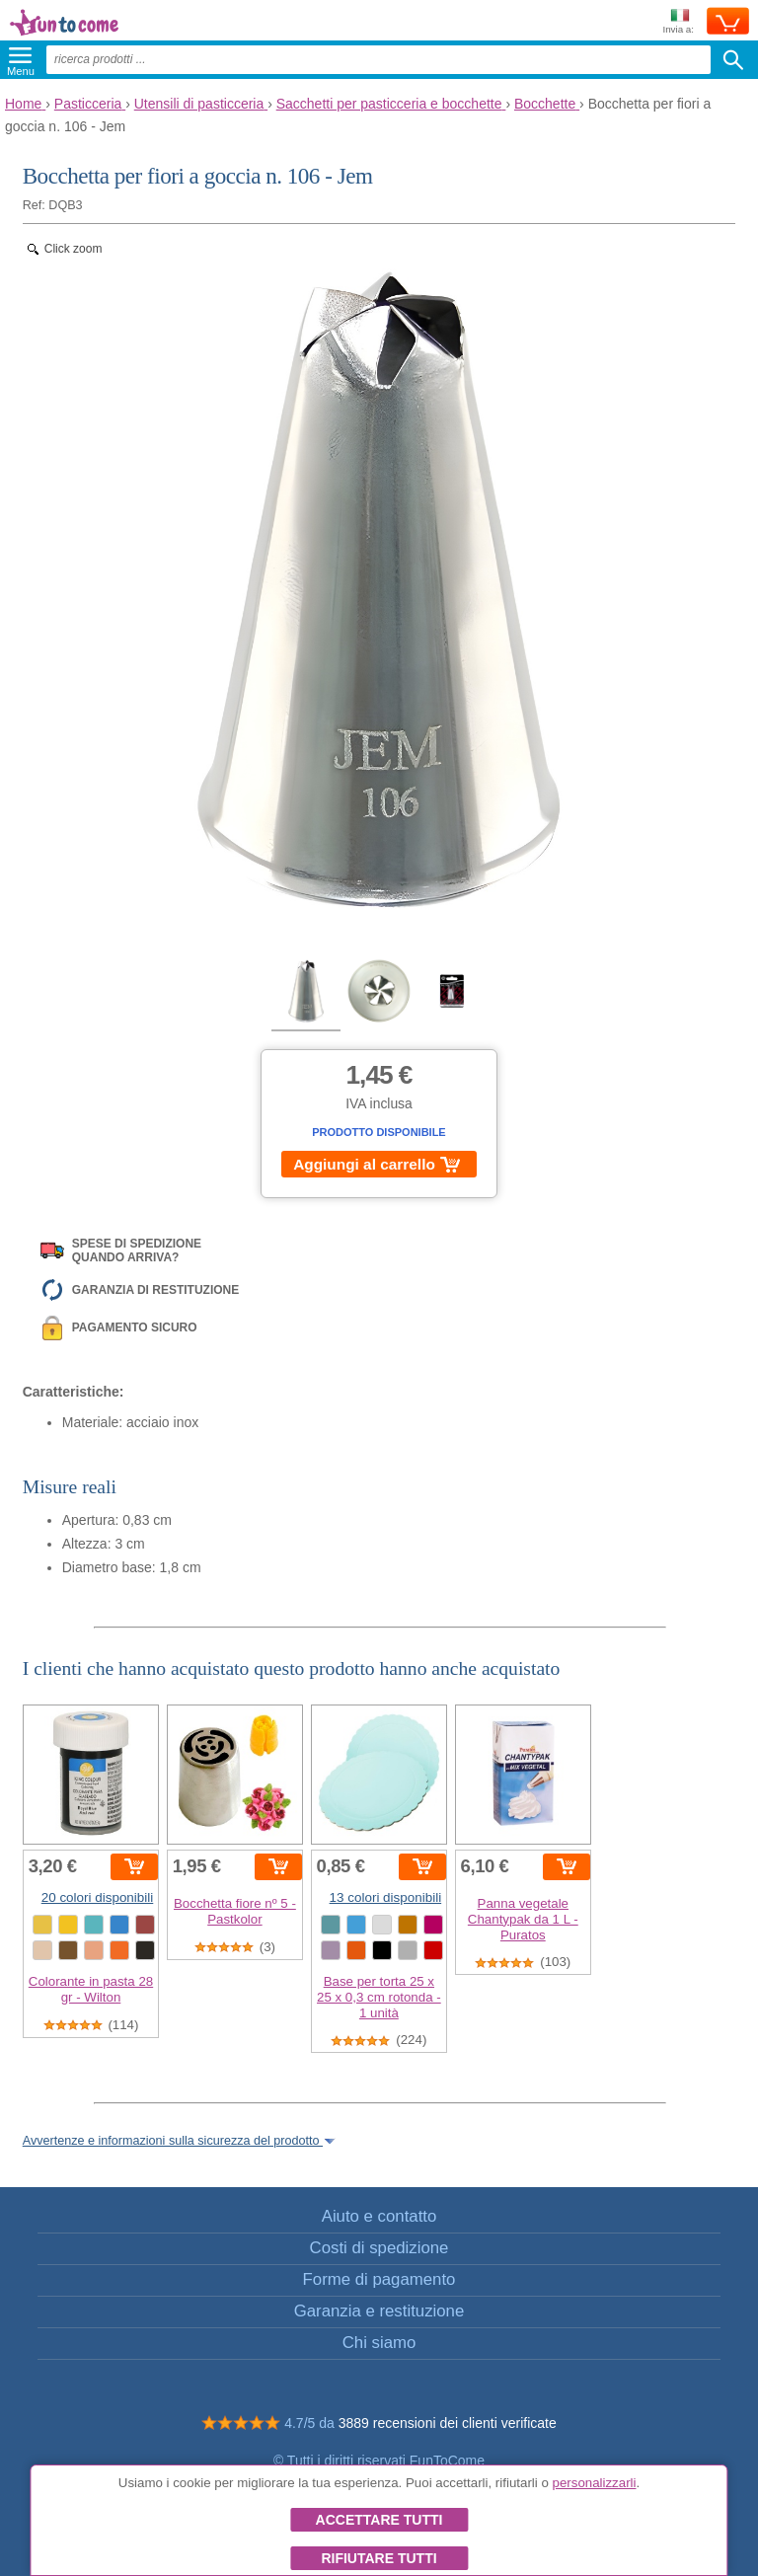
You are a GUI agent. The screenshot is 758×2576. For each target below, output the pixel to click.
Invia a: (678, 22)
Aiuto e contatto (379, 2216)
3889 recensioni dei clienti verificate (448, 2423)
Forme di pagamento (379, 2279)
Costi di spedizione (379, 2247)
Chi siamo (379, 2342)
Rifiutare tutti (378, 2558)
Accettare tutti (379, 2520)
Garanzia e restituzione (379, 2311)
